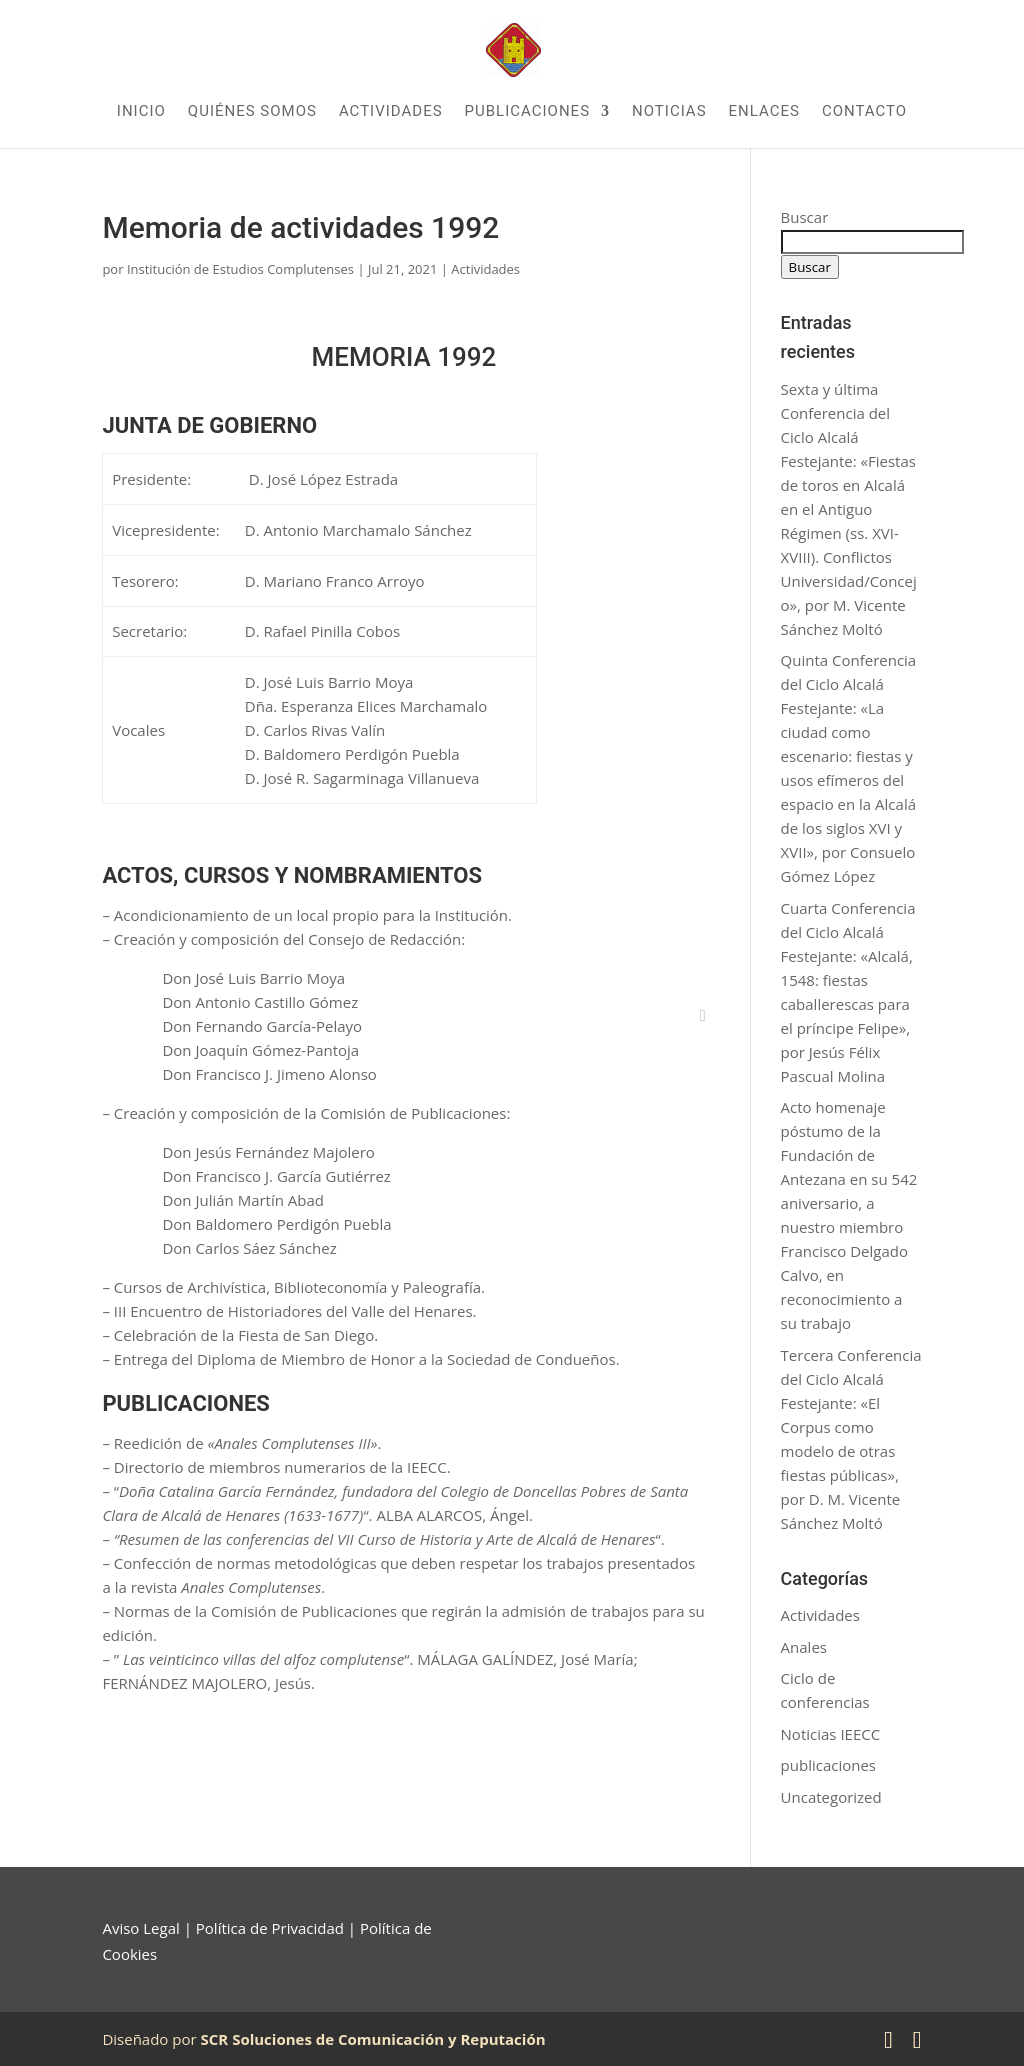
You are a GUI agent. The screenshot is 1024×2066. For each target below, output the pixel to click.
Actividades (391, 112)
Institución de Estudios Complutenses (240, 269)
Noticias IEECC (831, 1734)
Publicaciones (527, 112)
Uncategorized (831, 1797)
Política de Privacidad (270, 1928)
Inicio (141, 112)
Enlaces (764, 112)
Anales (804, 1647)
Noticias (669, 112)
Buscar (805, 217)
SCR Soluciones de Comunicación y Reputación (373, 2039)
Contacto (864, 112)
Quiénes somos (252, 112)
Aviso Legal (140, 1928)
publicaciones (828, 1765)
